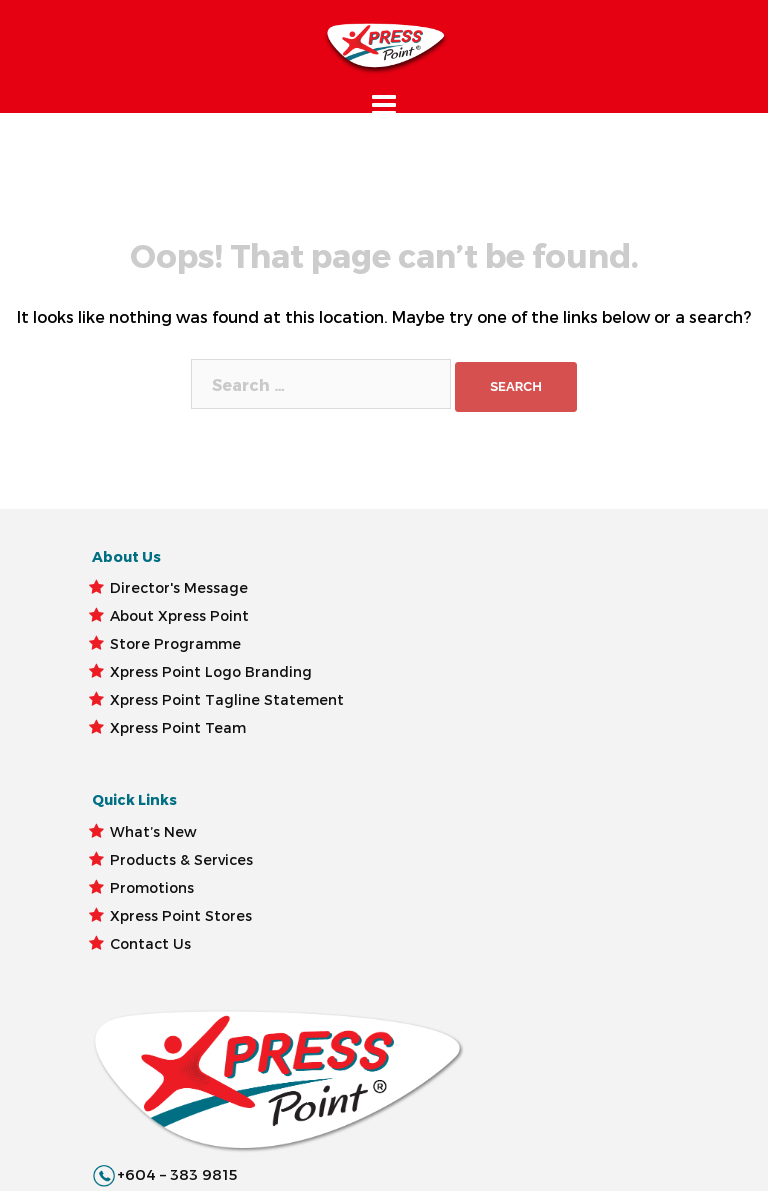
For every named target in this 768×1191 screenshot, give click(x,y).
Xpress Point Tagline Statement (155, 902)
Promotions (293, 734)
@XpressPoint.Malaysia (483, 702)
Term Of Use (165, 1123)
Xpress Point (62, 1123)
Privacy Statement (290, 1123)
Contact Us (291, 846)
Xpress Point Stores (275, 790)
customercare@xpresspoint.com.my (535, 674)
